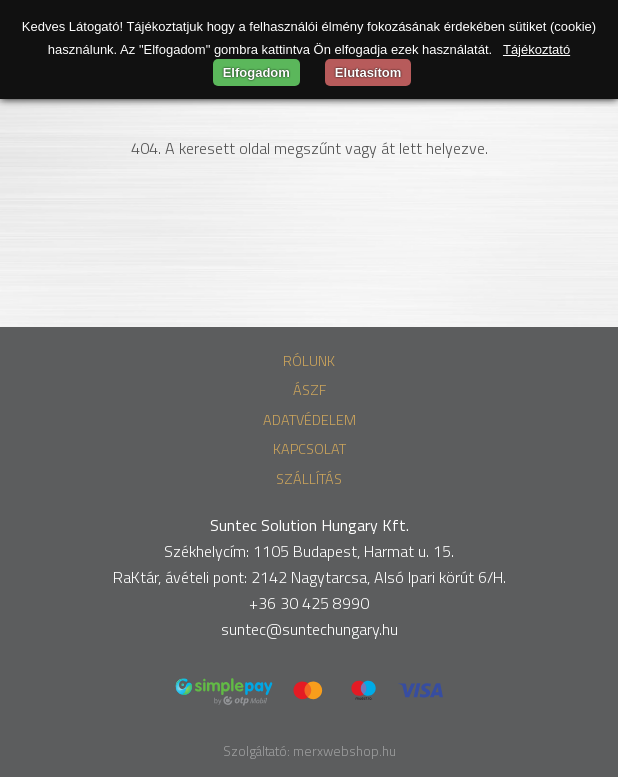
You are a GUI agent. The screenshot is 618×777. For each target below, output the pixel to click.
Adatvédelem (309, 420)
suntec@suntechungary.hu (309, 629)
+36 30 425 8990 (309, 603)
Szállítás (309, 479)
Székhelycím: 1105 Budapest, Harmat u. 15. (309, 551)
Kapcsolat (309, 449)
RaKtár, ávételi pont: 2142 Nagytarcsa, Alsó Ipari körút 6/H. (309, 577)
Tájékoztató (536, 49)
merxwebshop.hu (344, 751)
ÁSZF (309, 390)
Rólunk (309, 361)
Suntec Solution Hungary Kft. (309, 525)
